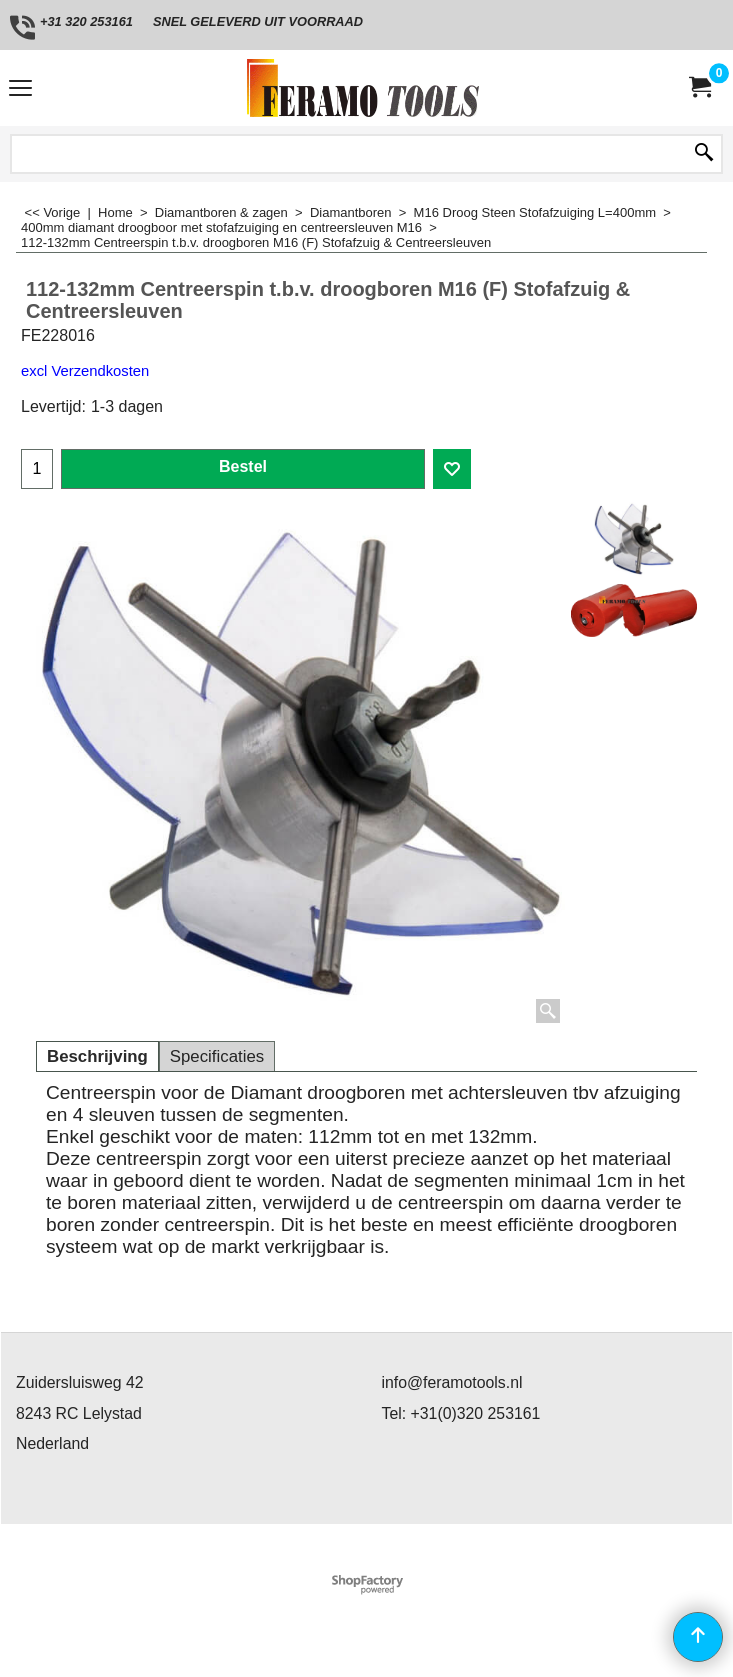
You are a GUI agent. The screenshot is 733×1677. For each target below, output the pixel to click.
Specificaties (217, 1056)
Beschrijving (97, 1056)
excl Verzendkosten (85, 371)
